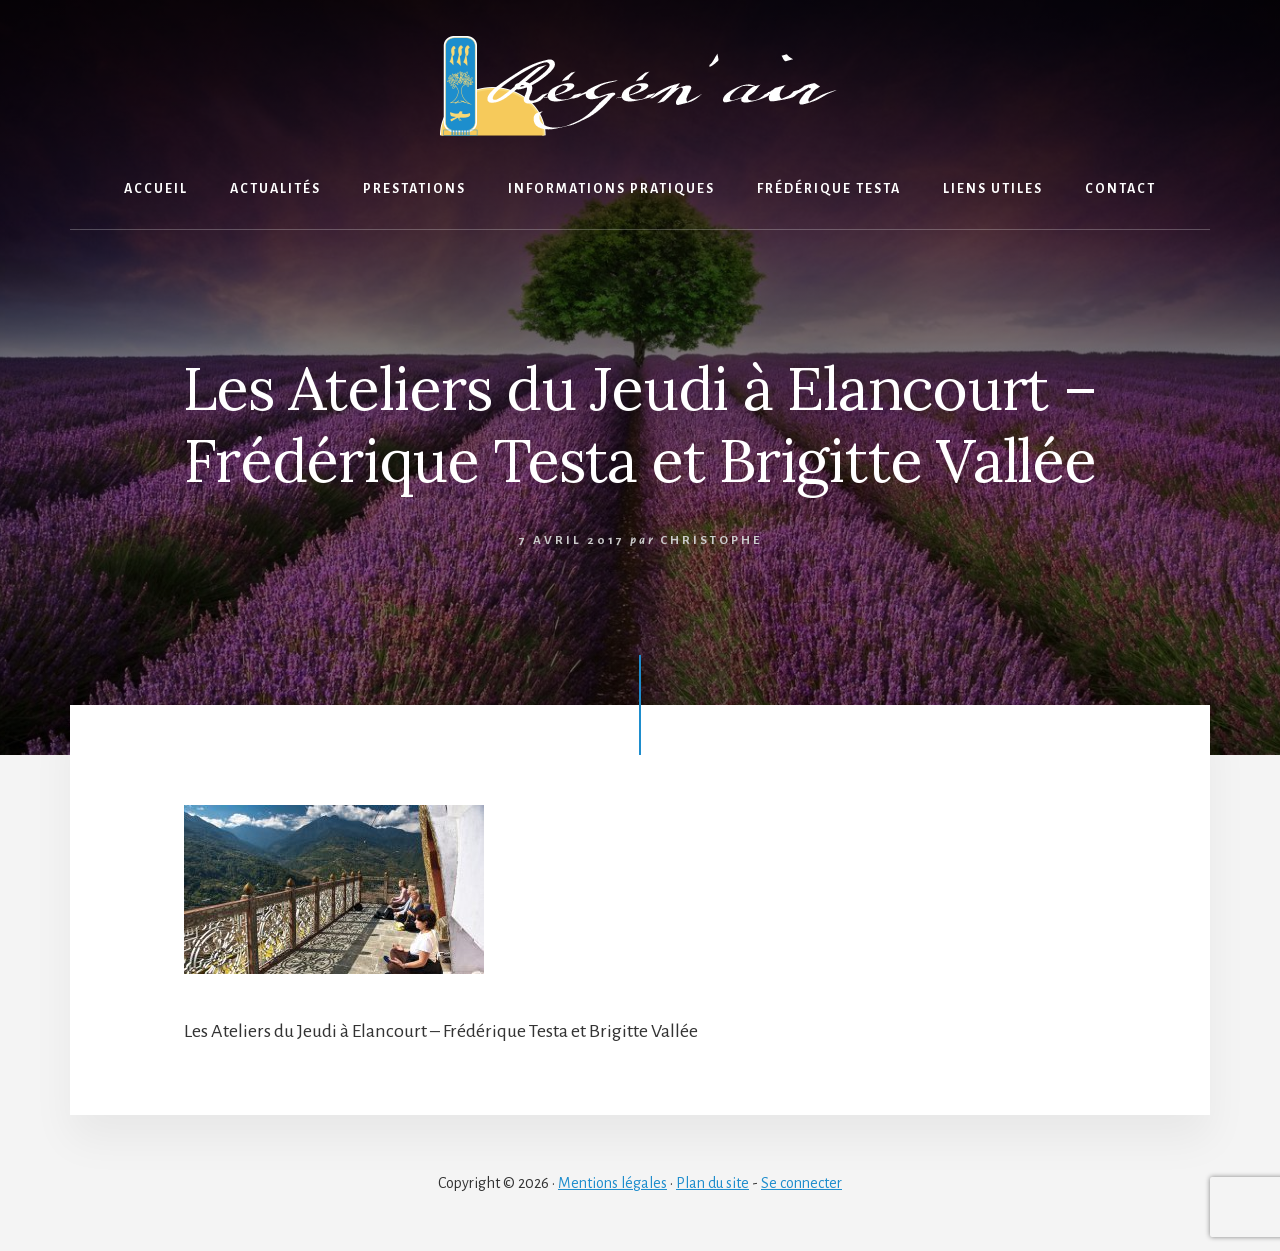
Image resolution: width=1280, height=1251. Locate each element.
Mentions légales (612, 1183)
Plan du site (712, 1183)
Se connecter (801, 1183)
